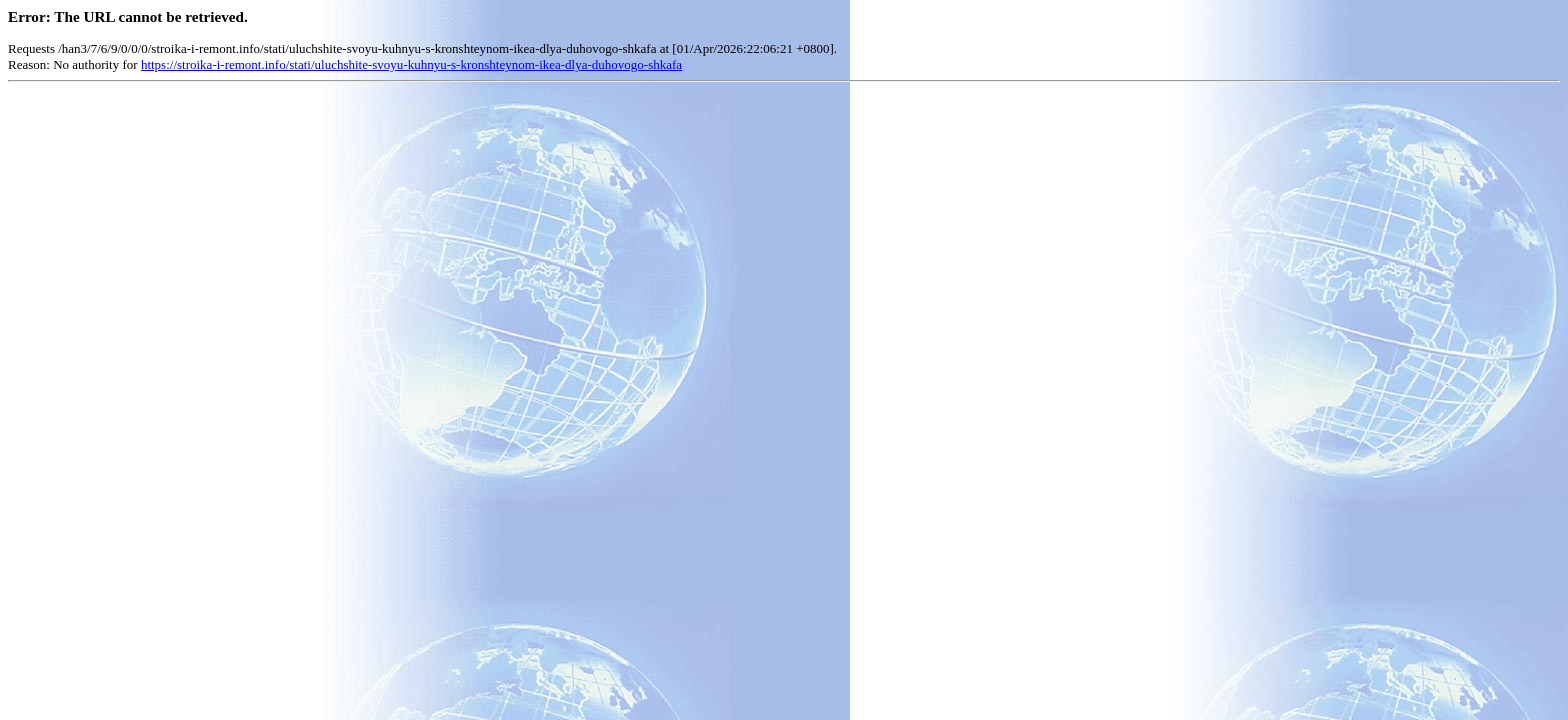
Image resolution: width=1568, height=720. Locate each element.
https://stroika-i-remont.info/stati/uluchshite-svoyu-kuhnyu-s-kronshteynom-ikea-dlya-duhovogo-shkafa (411, 64)
